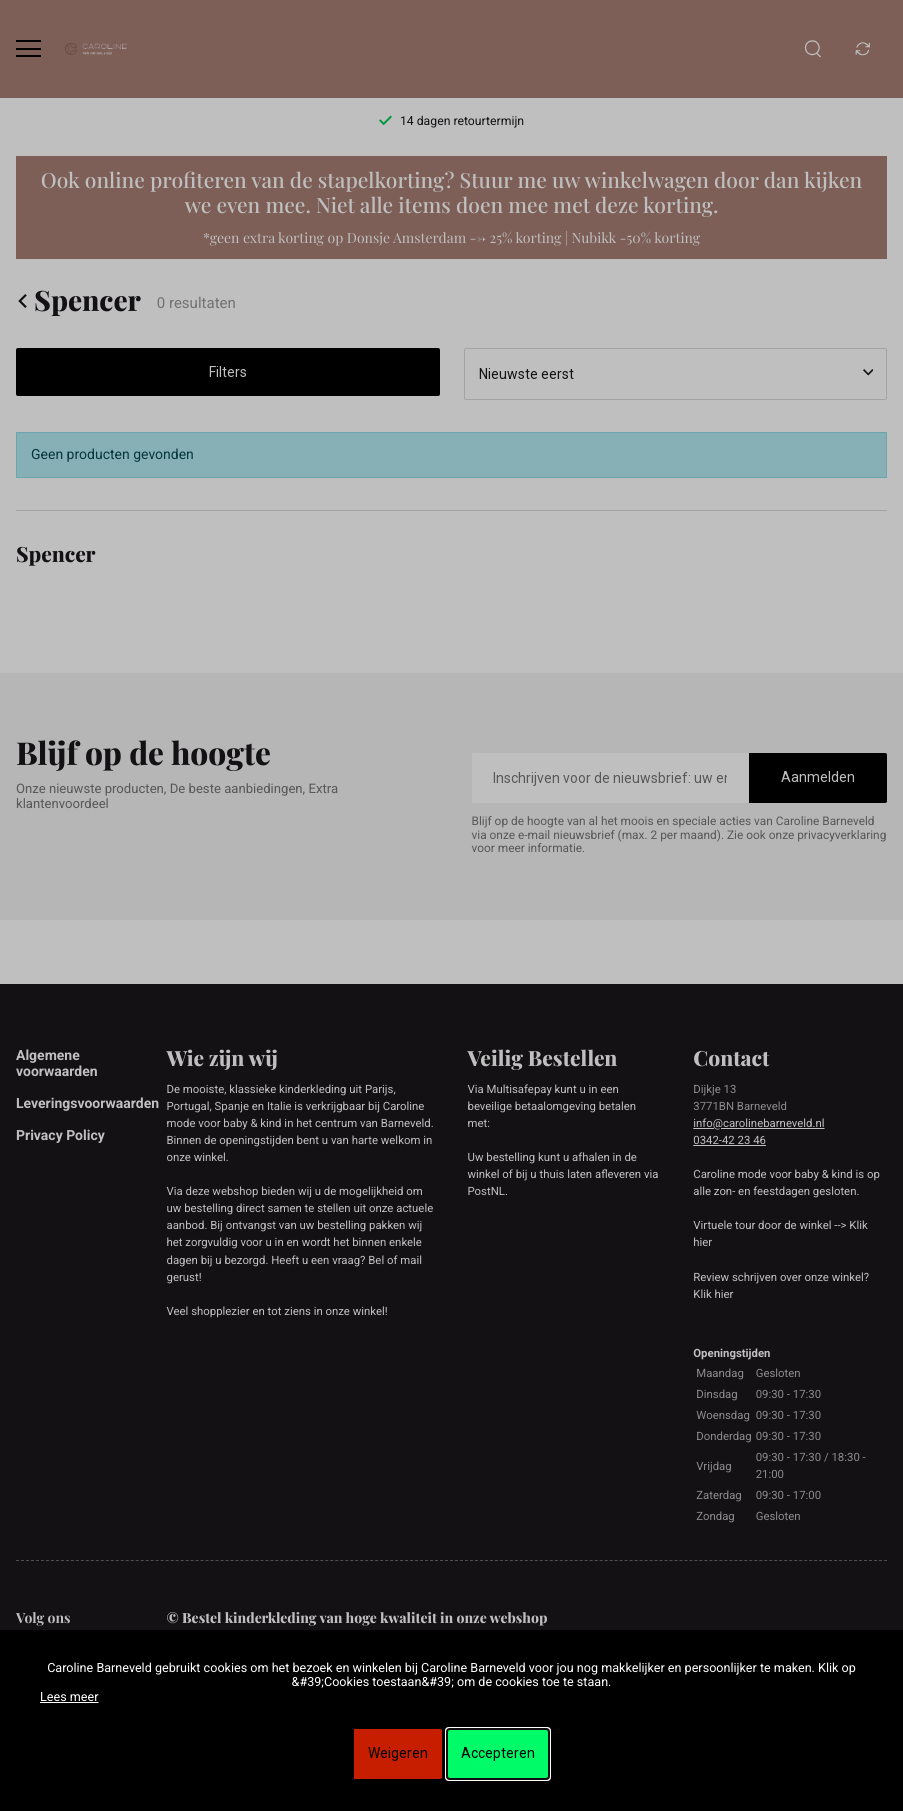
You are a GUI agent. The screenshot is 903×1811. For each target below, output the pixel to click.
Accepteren (498, 1753)
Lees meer (69, 1697)
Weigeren (398, 1753)
